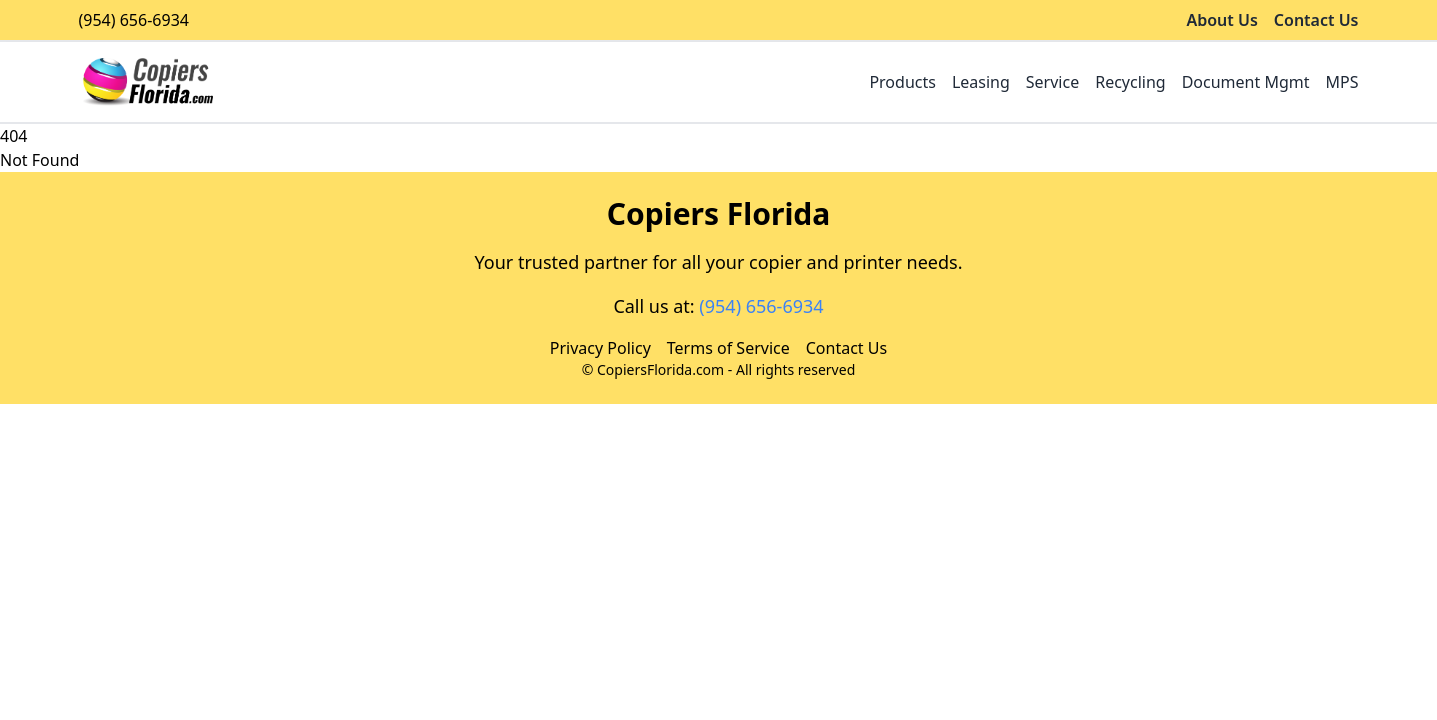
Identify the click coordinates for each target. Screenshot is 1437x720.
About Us (1221, 20)
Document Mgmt (1246, 82)
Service (1052, 82)
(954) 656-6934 (134, 20)
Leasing (981, 82)
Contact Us (1316, 20)
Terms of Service (728, 348)
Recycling (1130, 82)
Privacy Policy (600, 348)
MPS (1342, 82)
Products (902, 82)
